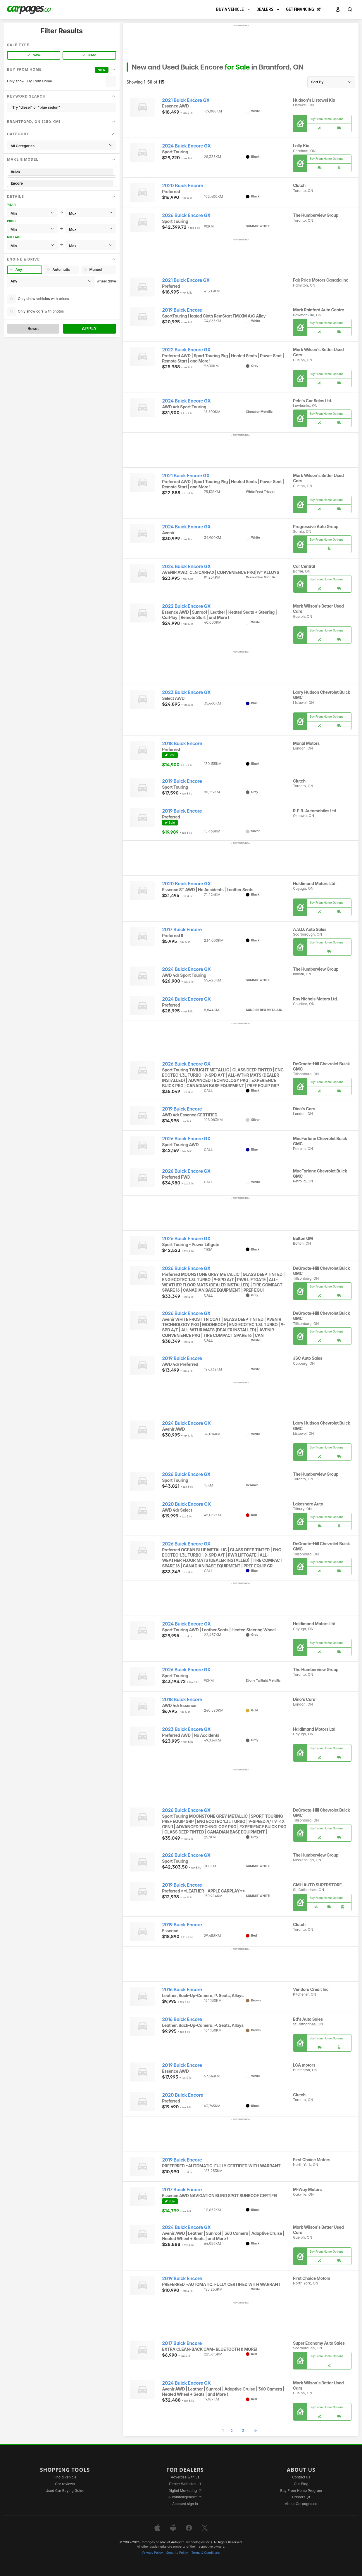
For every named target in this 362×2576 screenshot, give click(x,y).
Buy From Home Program (301, 2490)
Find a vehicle (65, 2477)
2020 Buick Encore (182, 185)
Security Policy (177, 2553)
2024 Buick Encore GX (186, 146)
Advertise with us (185, 2477)
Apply (89, 328)
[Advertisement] (240, 41)
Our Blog (301, 2484)
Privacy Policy (152, 2553)
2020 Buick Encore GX (186, 884)
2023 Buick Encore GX (186, 692)
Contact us (301, 2477)
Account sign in (185, 2504)
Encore (61, 183)
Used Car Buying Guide (65, 2490)
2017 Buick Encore (182, 929)
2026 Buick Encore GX (186, 215)
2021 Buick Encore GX (186, 100)
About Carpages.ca (301, 2504)
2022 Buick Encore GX (186, 350)
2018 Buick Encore (182, 743)
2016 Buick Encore (182, 1989)
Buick (61, 172)
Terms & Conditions (205, 2553)
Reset (33, 328)
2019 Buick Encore (182, 310)
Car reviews (65, 2484)
